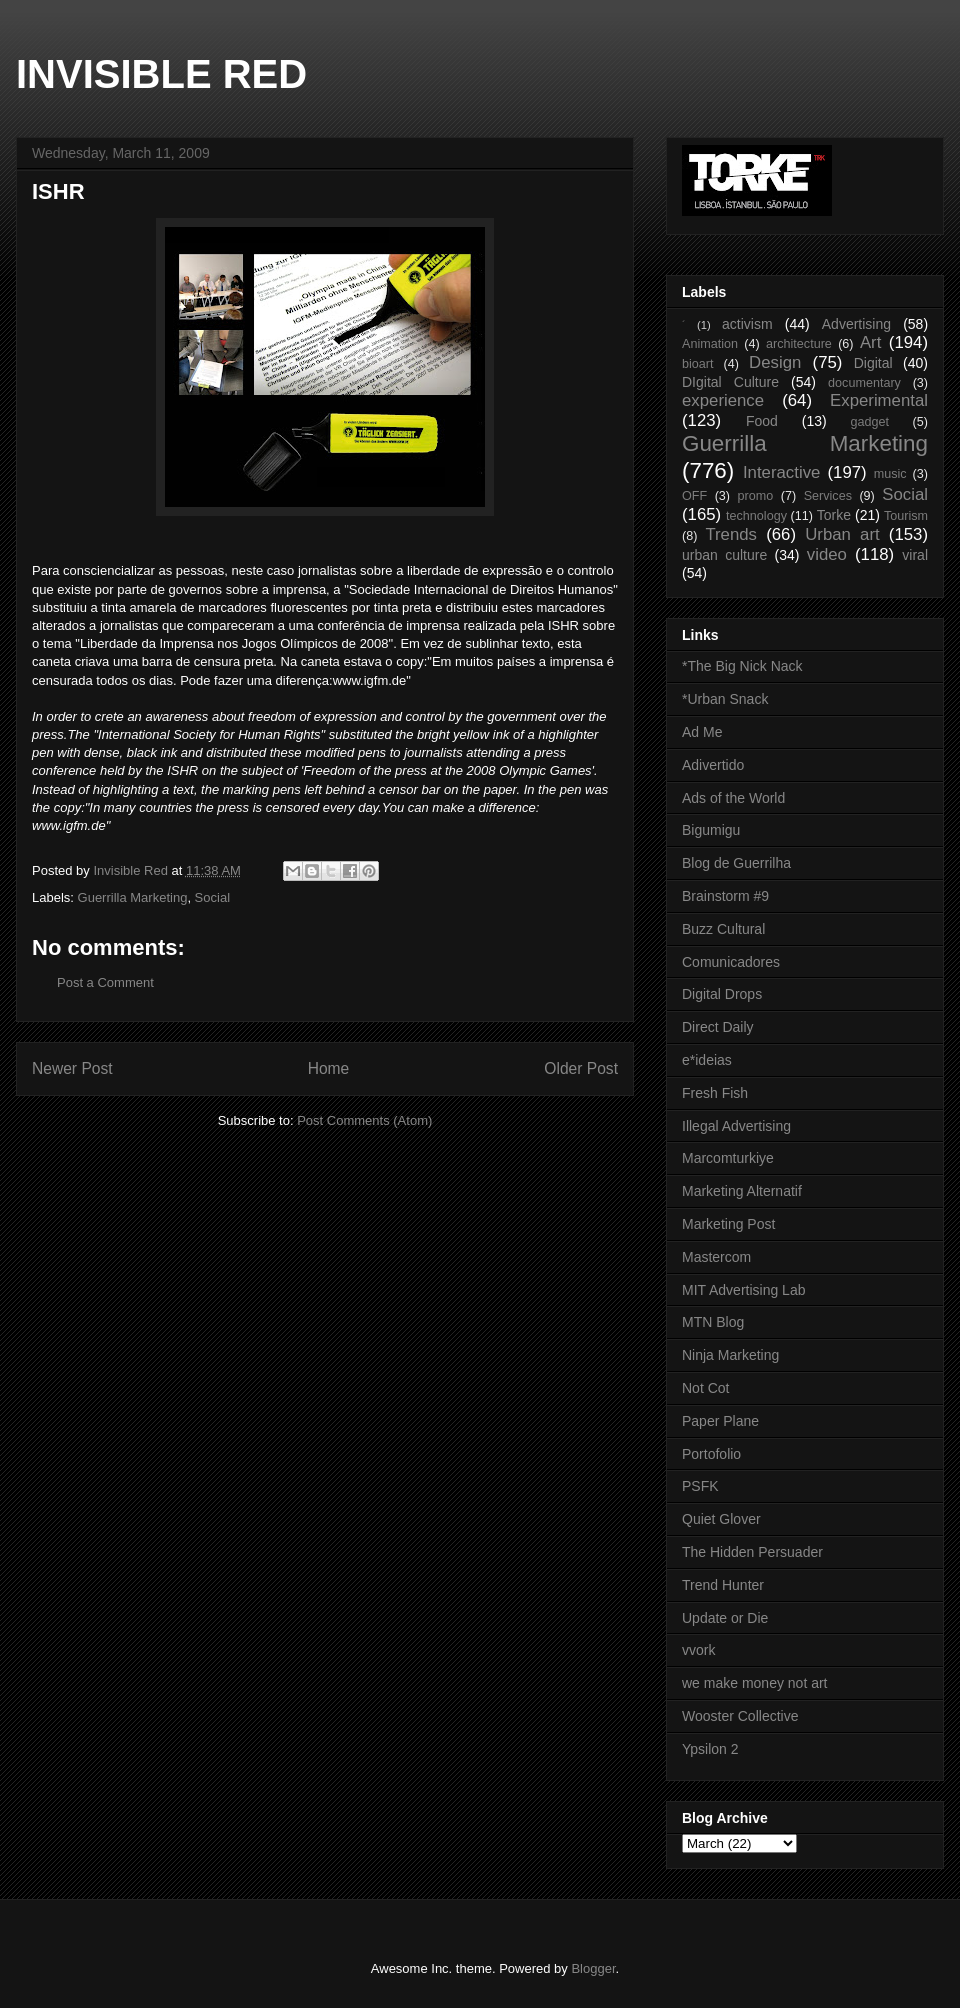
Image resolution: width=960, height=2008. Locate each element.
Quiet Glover (721, 1519)
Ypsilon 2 (710, 1749)
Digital (873, 363)
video (827, 554)
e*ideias (707, 1060)
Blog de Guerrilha (736, 863)
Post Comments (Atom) (364, 1120)
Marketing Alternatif (742, 1191)
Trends (731, 534)
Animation (710, 344)
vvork (698, 1650)
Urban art (842, 534)
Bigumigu (711, 830)
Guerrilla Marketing (133, 897)
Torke (834, 515)
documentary (864, 383)
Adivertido (713, 765)
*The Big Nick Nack (742, 666)
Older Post (581, 1068)
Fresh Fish (715, 1093)
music (890, 474)
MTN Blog (713, 1322)
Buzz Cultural (723, 929)
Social (212, 897)
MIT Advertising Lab (743, 1290)
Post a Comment (105, 982)
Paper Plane (720, 1421)
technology (756, 516)
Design (775, 362)
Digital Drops (722, 994)
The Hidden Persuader (752, 1552)
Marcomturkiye (728, 1158)
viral (915, 555)
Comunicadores (731, 962)
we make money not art (755, 1683)
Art (870, 342)
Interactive (781, 472)
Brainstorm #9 (725, 896)
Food (762, 421)
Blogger (593, 1968)
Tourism (906, 516)
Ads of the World (733, 798)
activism (747, 324)
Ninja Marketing (730, 1355)
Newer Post (72, 1068)
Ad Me (702, 732)
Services (828, 496)
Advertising (856, 324)
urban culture (724, 555)
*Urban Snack (725, 699)
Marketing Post (728, 1224)
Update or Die (725, 1618)
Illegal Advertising (736, 1126)
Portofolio (711, 1454)
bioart (698, 364)
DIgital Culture (730, 382)
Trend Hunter (723, 1585)
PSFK (700, 1486)
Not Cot (705, 1388)
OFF (694, 496)
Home (329, 1068)
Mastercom (716, 1257)
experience (723, 400)
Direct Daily (718, 1027)
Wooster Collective (740, 1716)
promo (756, 496)
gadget (870, 422)
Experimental (879, 400)
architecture (799, 344)
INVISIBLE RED (161, 74)
